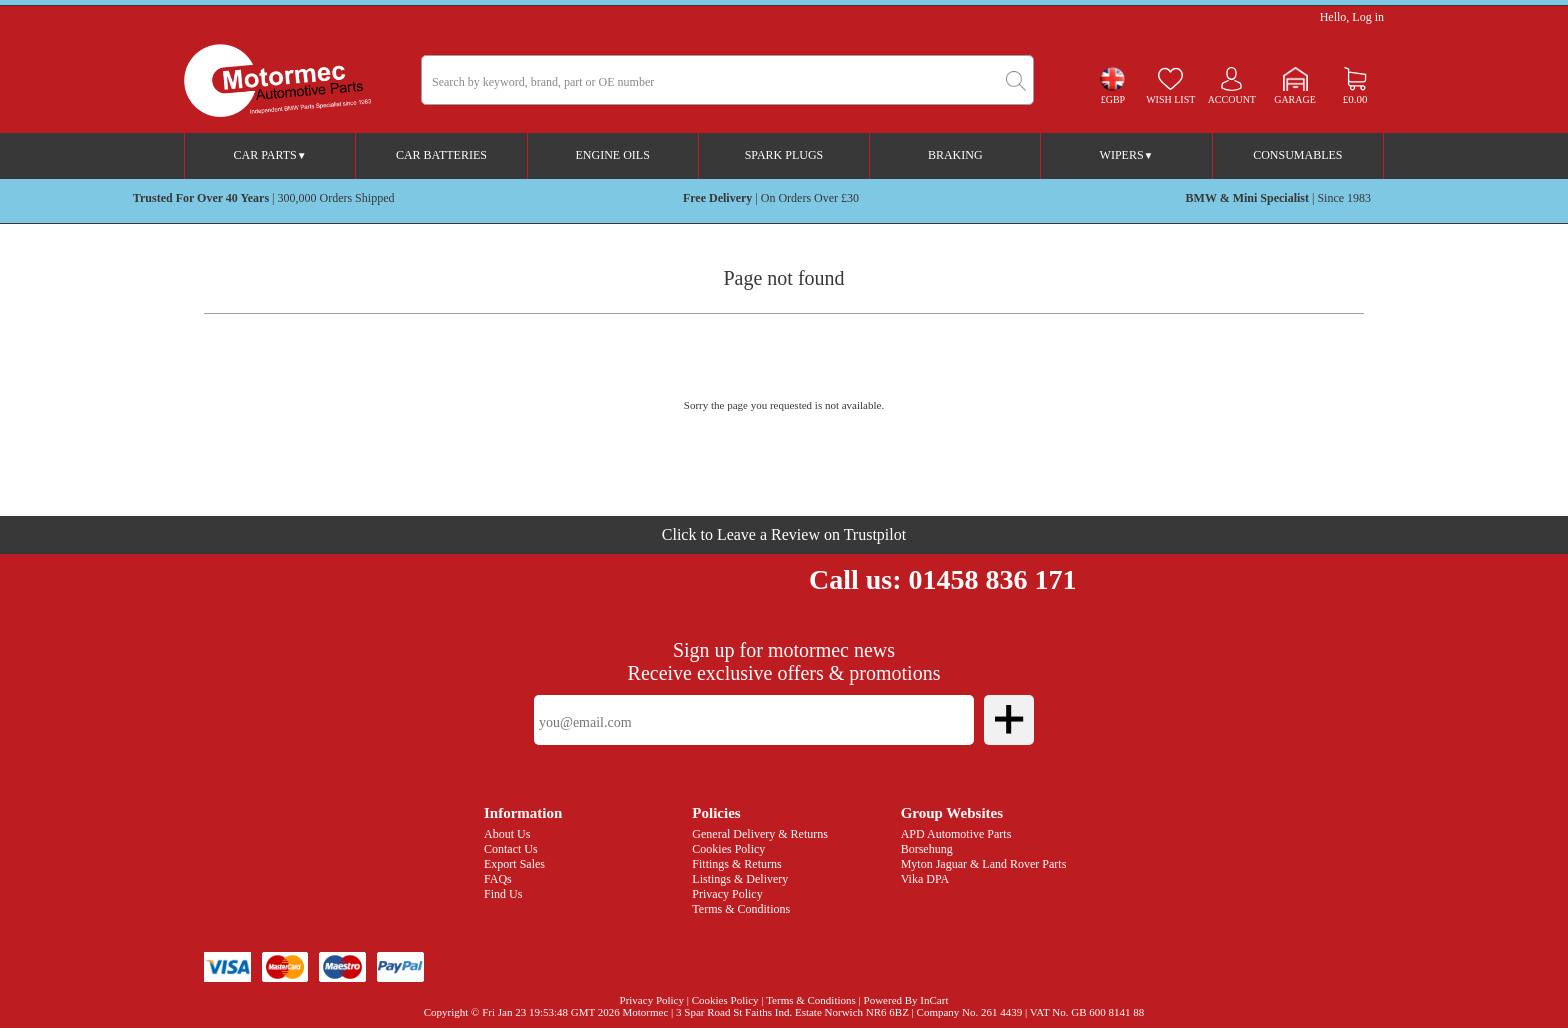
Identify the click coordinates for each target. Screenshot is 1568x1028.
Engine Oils (613, 155)
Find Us (503, 894)
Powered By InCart (906, 1000)
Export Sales (514, 864)
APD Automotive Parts (956, 834)
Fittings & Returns (736, 864)
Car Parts (270, 155)
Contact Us (511, 849)
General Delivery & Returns (760, 834)
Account (1232, 99)
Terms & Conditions (741, 909)
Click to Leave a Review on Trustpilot (784, 534)
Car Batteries (441, 155)
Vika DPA (925, 879)
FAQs (498, 879)
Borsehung (927, 849)
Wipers (1127, 155)
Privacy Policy (727, 894)
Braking (955, 155)
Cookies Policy (728, 849)
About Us (507, 834)
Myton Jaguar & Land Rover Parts (984, 864)
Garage (1295, 99)
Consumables (1297, 155)
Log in (1368, 17)
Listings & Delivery (740, 879)
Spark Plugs (784, 155)
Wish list (1170, 99)
